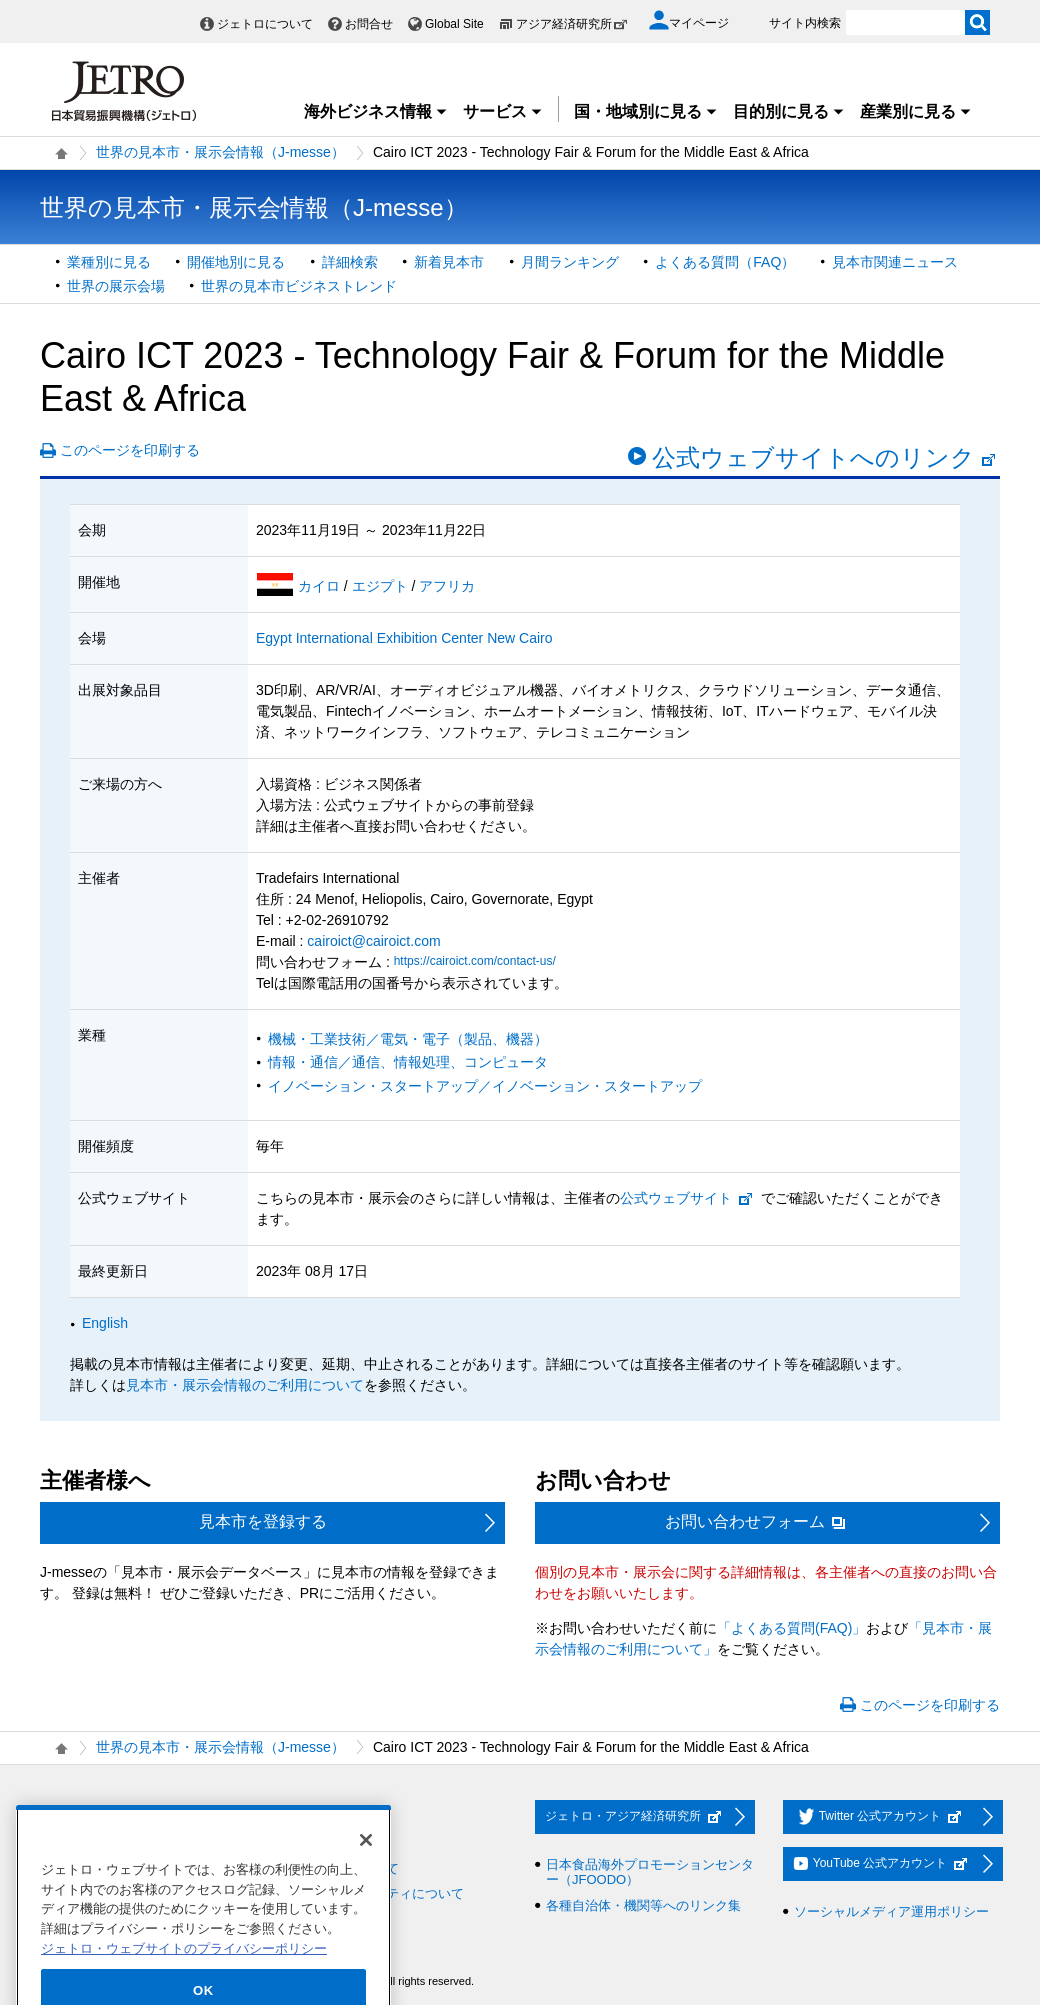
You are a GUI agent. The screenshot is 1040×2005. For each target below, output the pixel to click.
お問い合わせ (308, 1817)
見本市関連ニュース (895, 262)
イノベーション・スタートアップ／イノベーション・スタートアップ (485, 1086)
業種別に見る (109, 262)
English (105, 1323)
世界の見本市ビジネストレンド (299, 286)
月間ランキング (570, 262)
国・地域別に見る (646, 111)
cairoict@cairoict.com (373, 941)
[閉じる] (366, 1865)
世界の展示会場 (116, 286)
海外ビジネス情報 (376, 111)
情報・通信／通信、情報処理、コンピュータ (408, 1062)
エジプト (382, 586)
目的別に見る (789, 111)
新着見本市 (449, 262)
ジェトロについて (265, 24)
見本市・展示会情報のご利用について (245, 1385)
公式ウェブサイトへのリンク (824, 457)
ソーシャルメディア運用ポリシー (891, 1911)
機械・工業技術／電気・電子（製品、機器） (408, 1039)
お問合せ (369, 24)
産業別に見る (916, 111)
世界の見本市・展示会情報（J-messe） (220, 152)
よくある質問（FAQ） (725, 262)
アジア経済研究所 (572, 24)
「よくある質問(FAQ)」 (791, 1628)
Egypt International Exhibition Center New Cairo (404, 638)
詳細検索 (350, 262)
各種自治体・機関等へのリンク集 (643, 1905)
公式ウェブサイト (687, 1198)
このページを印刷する (130, 450)
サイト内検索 (805, 23)
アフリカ (447, 586)
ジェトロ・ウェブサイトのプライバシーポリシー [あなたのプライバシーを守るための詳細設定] (184, 1973)
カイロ (321, 586)
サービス (503, 111)
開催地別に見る (236, 262)
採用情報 (77, 1817)
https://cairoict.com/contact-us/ (475, 961)
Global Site (454, 24)
